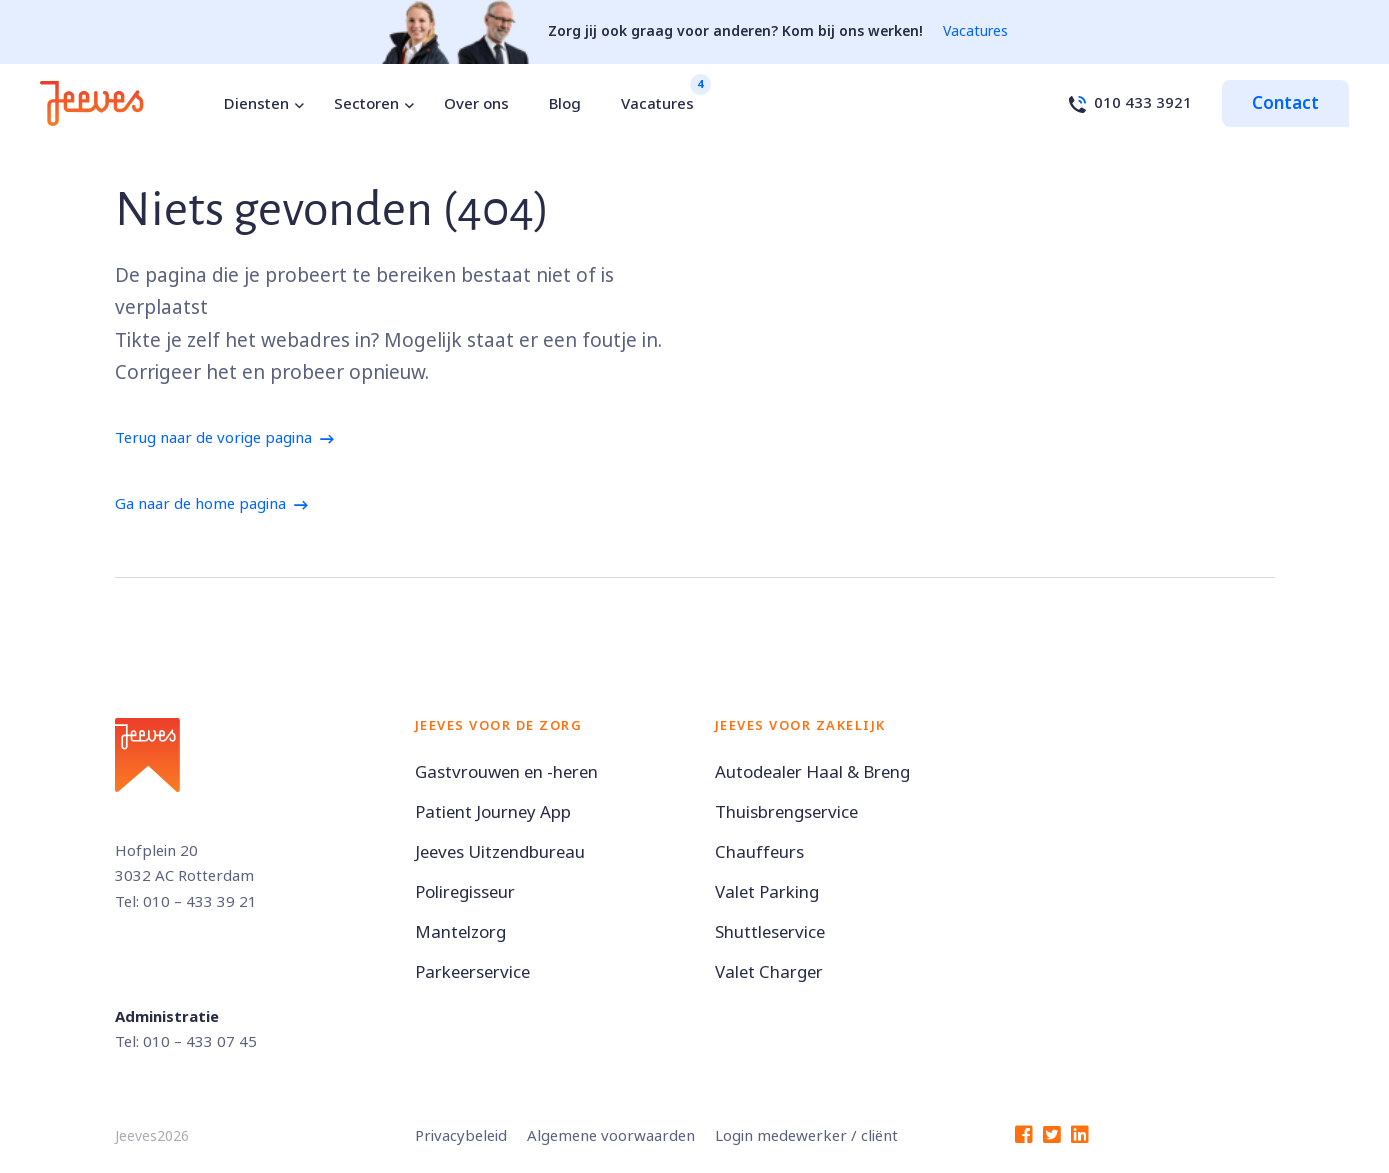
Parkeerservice (472, 972)
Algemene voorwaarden (611, 1136)
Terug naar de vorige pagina (213, 438)
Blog (565, 104)
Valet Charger (769, 972)
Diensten (256, 104)
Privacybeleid (461, 1136)
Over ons (476, 104)
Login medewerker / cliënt (806, 1136)
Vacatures (975, 31)
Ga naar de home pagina (200, 504)
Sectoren (366, 104)
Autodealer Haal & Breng (812, 772)
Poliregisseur (465, 892)
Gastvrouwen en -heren (506, 772)
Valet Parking (767, 892)
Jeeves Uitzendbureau (500, 852)
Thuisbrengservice (786, 812)
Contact (1285, 103)
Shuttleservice (770, 932)
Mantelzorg (460, 932)
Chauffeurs (759, 852)
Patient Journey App (493, 812)
